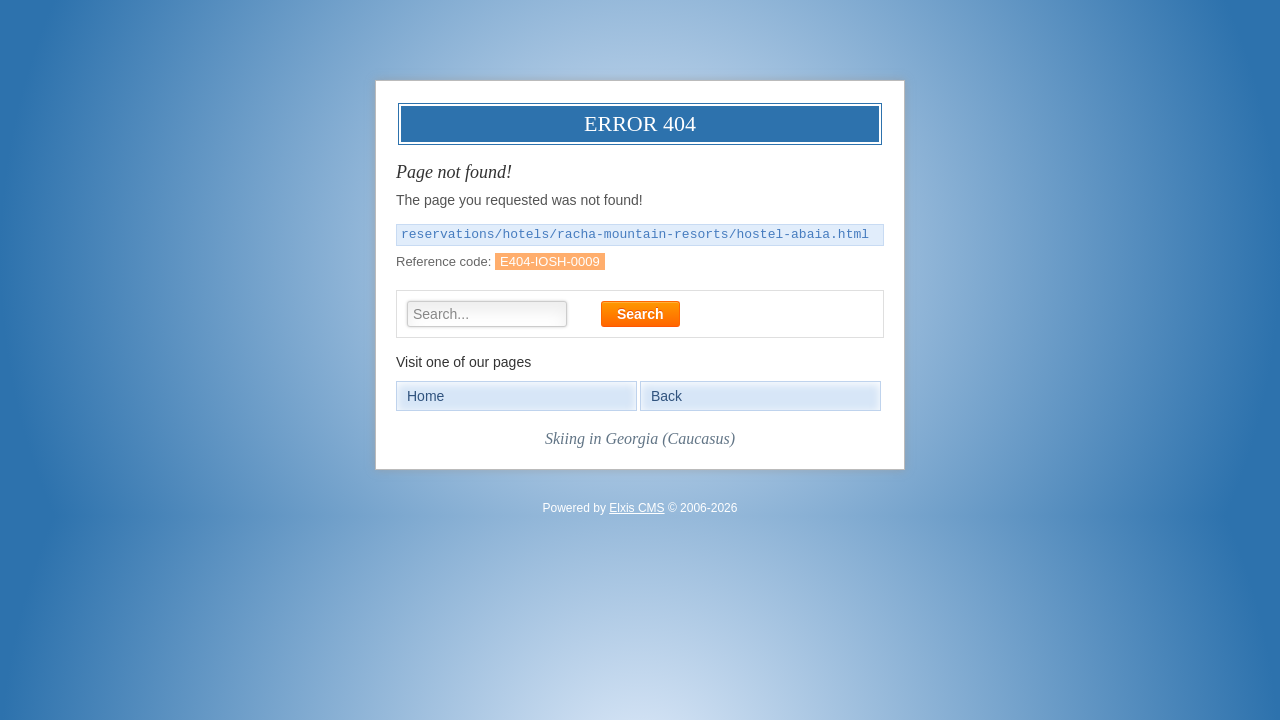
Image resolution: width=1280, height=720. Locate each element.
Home (425, 396)
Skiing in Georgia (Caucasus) (640, 438)
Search (640, 314)
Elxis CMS (636, 508)
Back (666, 396)
